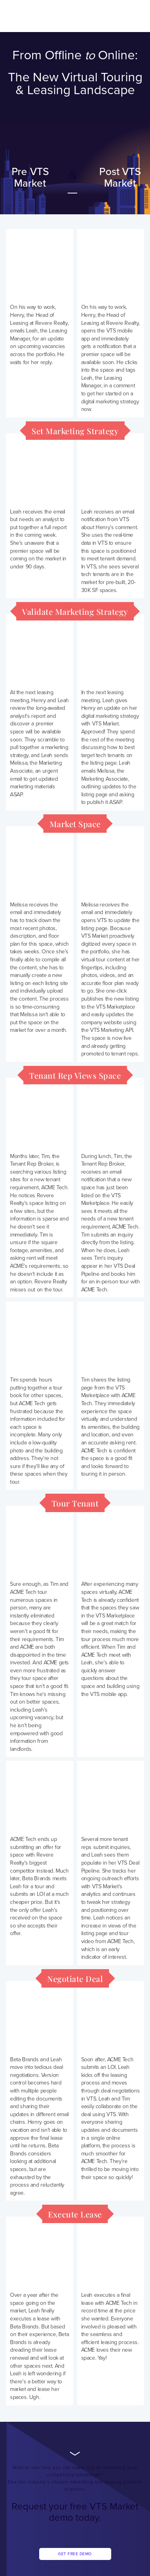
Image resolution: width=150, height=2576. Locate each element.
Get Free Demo (75, 2554)
